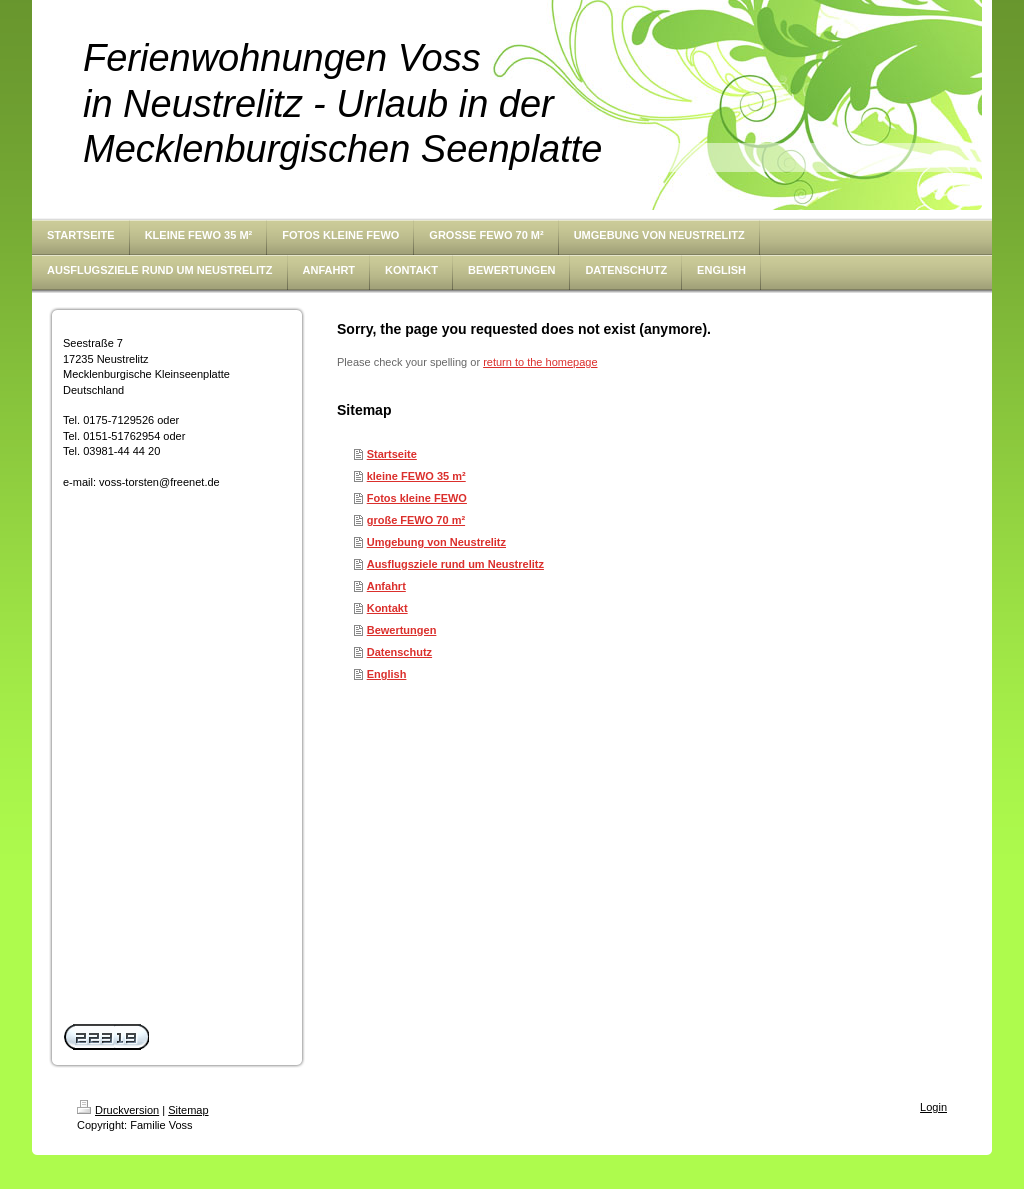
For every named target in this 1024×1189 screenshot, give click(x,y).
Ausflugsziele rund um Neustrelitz (455, 564)
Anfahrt (386, 586)
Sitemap (188, 1110)
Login (933, 1107)
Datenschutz (399, 652)
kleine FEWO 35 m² (416, 476)
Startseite (392, 454)
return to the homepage (540, 362)
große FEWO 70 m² (416, 520)
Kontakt (387, 608)
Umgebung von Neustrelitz (436, 542)
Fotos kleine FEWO (417, 498)
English (387, 674)
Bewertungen (402, 630)
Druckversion (118, 1110)
